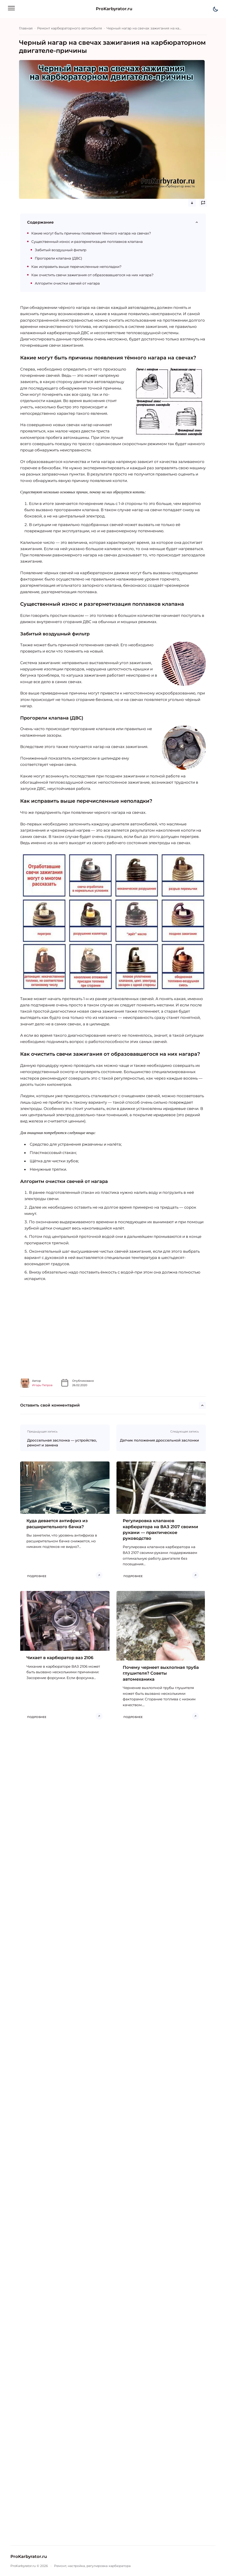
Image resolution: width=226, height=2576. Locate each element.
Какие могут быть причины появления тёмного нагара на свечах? (91, 233)
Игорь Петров (42, 1385)
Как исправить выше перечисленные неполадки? (76, 266)
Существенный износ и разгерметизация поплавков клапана (87, 241)
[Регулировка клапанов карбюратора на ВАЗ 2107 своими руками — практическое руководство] (161, 1522)
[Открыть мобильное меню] (11, 8)
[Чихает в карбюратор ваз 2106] (65, 1658)
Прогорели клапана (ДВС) (58, 258)
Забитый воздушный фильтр (60, 250)
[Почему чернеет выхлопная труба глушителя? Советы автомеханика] (161, 1658)
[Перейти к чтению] (192, 203)
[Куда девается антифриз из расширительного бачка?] (65, 1522)
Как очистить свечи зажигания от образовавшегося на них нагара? (92, 275)
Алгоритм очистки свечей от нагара (67, 283)
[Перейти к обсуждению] (203, 203)
